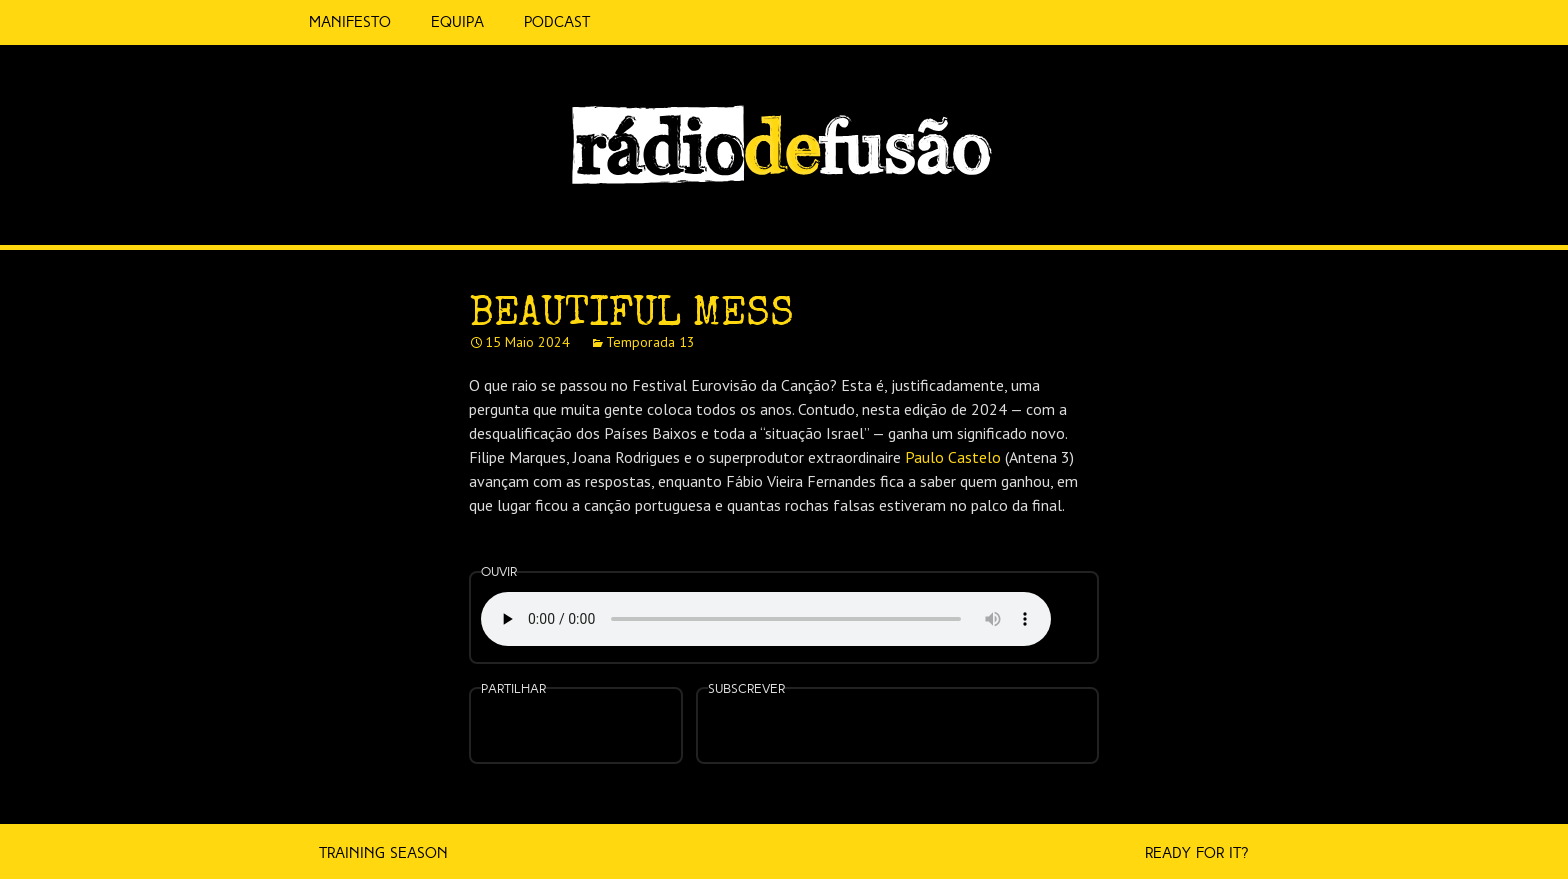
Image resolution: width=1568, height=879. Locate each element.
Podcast (557, 22)
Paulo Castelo (953, 457)
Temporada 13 (650, 342)
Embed (628, 713)
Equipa (457, 22)
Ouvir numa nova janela (1077, 608)
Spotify (1234, 207)
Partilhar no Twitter (573, 727)
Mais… (1024, 713)
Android (960, 713)
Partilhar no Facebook (524, 727)
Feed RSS (1275, 216)
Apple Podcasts (834, 723)
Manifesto (350, 22)
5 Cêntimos (634, 22)
